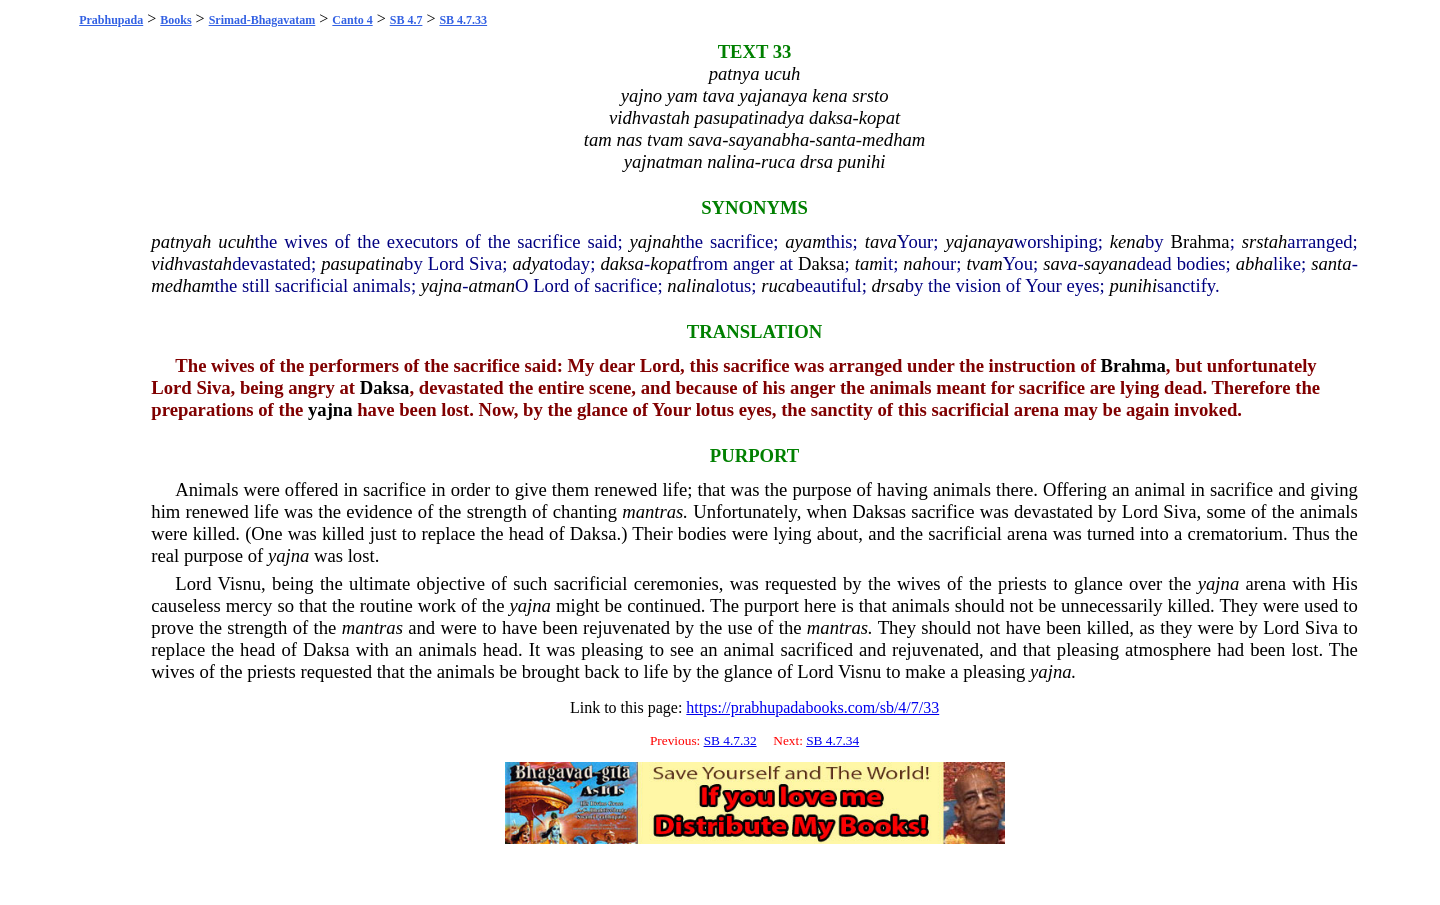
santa (1331, 263)
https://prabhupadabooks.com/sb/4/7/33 (812, 707)
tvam (984, 263)
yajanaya (979, 241)
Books (175, 20)
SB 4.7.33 (463, 20)
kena (1127, 241)
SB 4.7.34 (832, 740)
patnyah (181, 241)
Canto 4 (352, 20)
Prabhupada (111, 20)
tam (869, 263)
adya (530, 263)
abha (1254, 263)
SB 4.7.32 (730, 740)
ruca (778, 285)
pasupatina (362, 263)
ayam (805, 241)
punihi (1133, 285)
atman (491, 285)
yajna (441, 285)
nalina (691, 285)
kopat (670, 263)
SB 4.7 (406, 20)
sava (1060, 263)
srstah (1265, 241)
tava (881, 241)
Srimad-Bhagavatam (262, 20)
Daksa (821, 263)
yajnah (655, 241)
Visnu (239, 583)
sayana (1110, 263)
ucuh (236, 241)
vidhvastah (191, 263)
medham (182, 285)
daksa (622, 263)
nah (917, 263)
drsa (888, 285)
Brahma (1200, 241)
